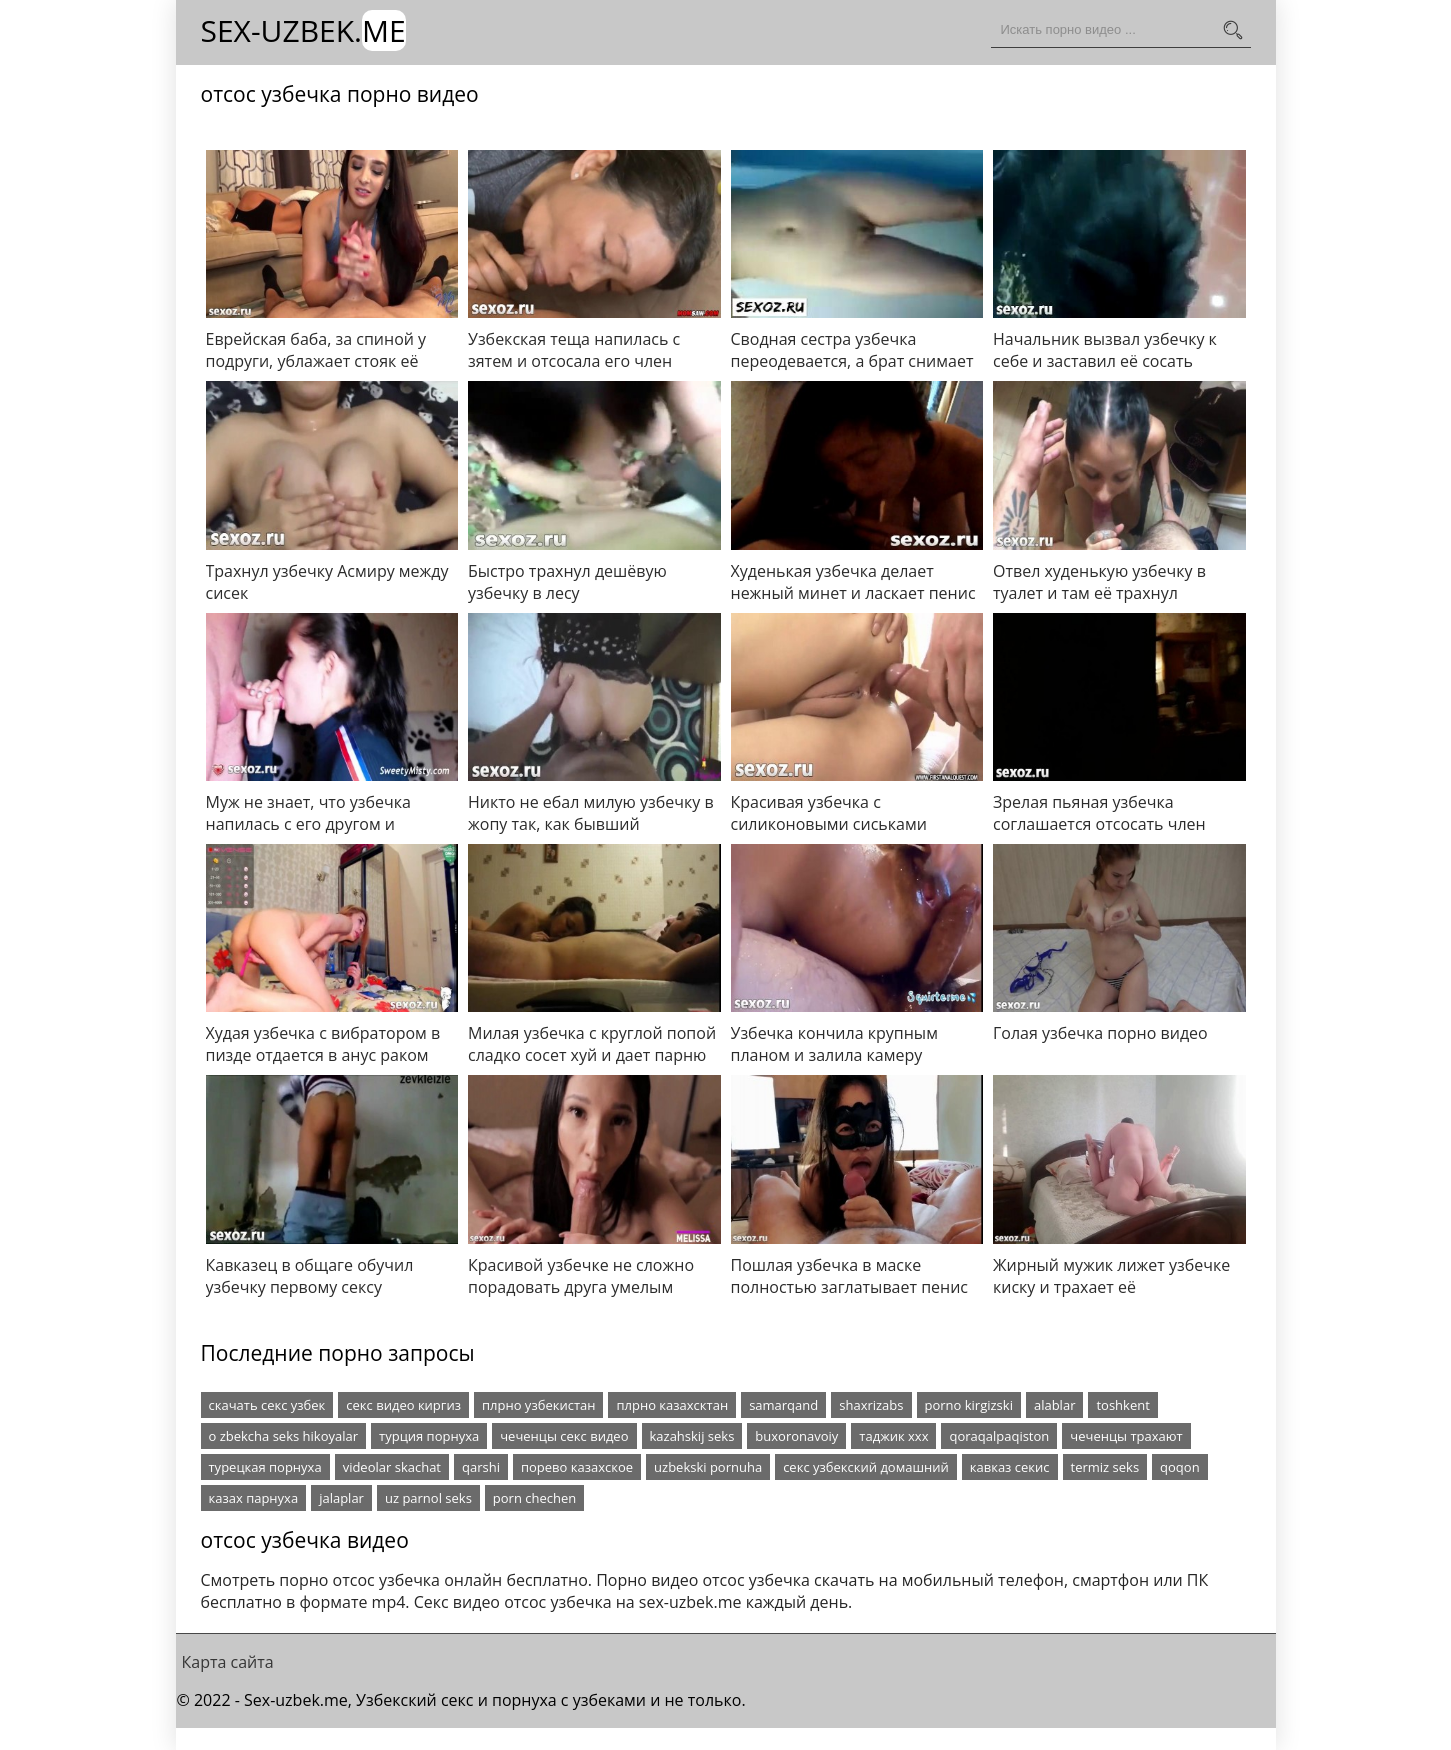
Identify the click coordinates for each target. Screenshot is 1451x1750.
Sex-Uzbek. (303, 30)
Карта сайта (228, 1662)
